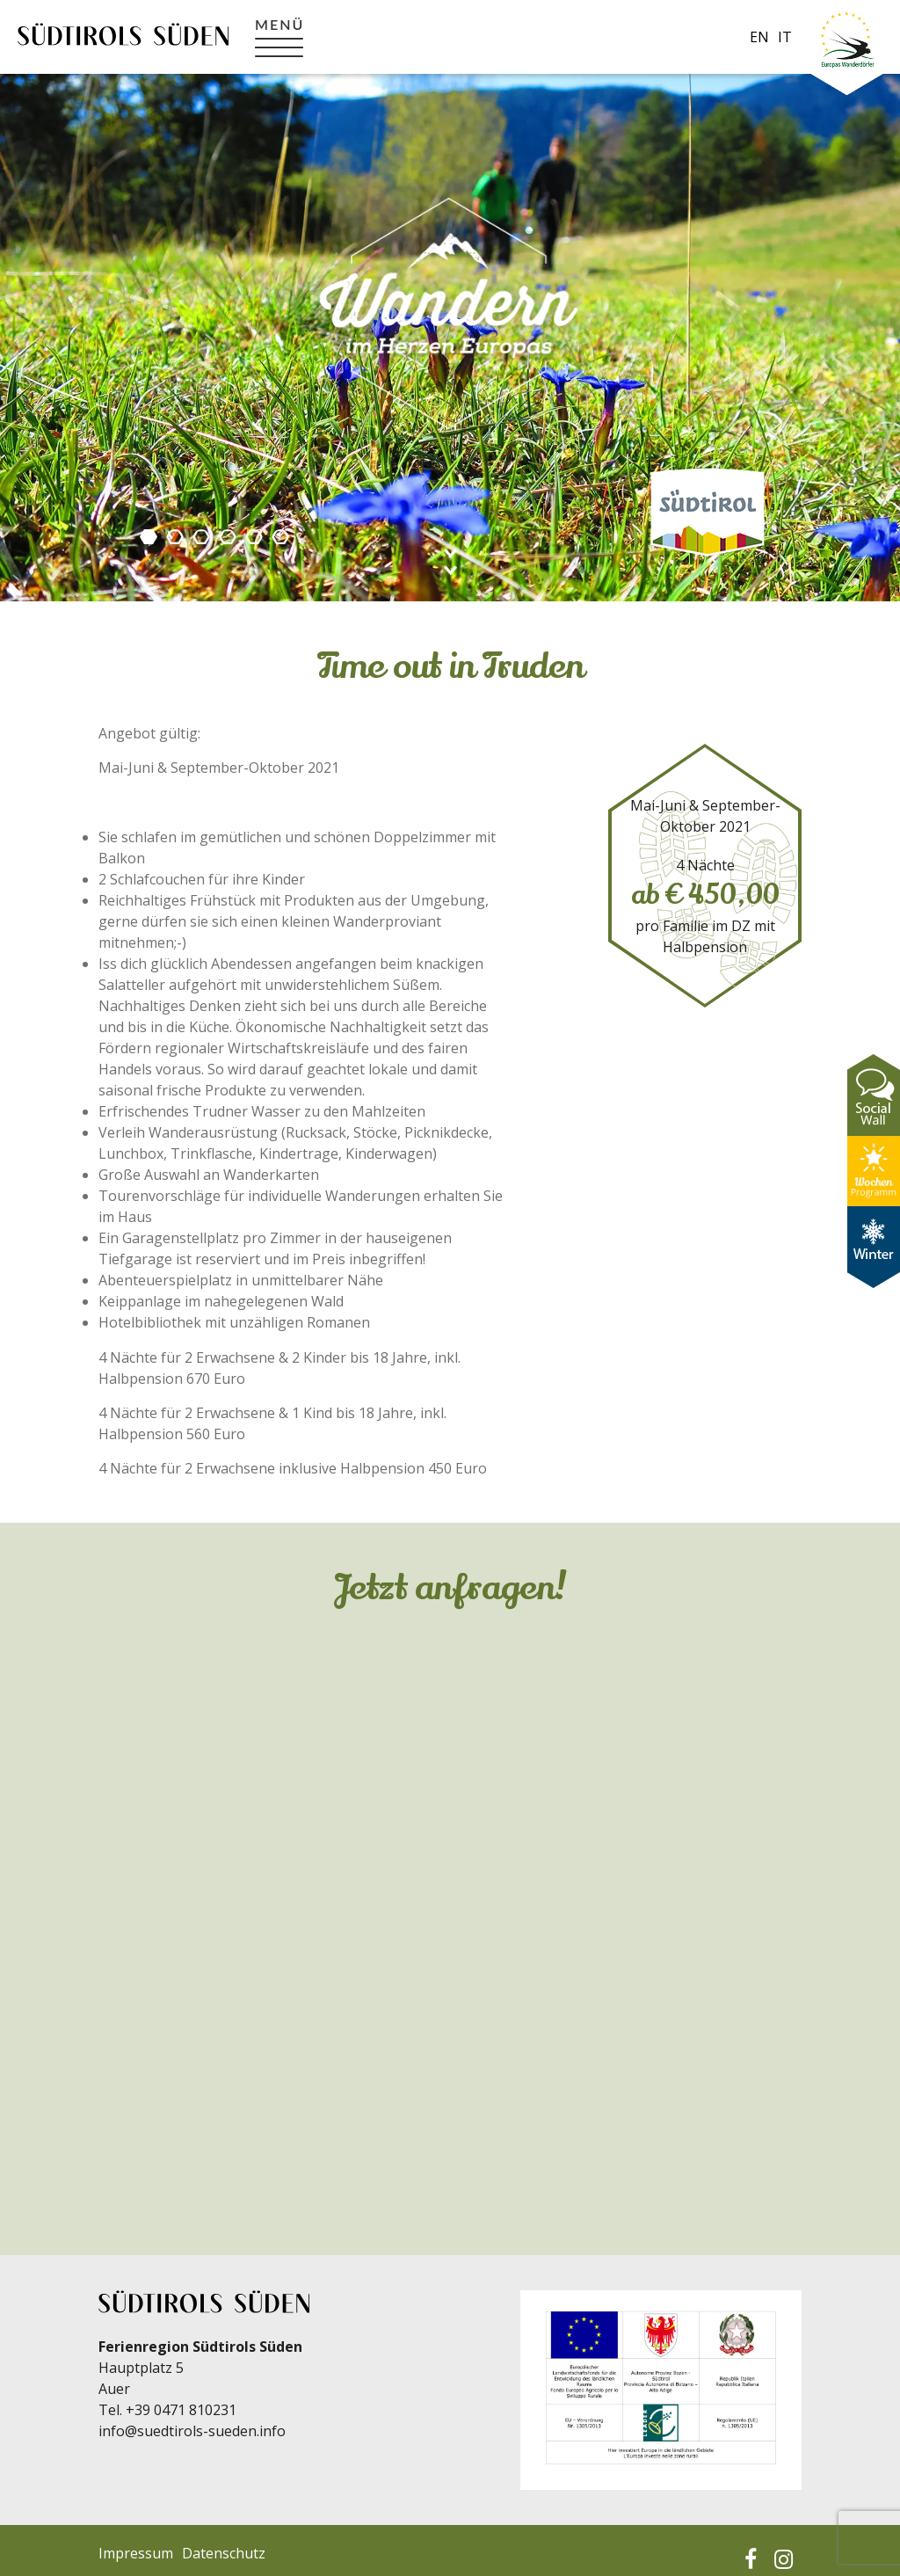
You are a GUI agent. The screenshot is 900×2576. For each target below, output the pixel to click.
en (759, 37)
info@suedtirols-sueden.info (192, 2431)
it (785, 37)
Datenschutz (223, 2553)
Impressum (135, 2553)
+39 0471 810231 (181, 2410)
